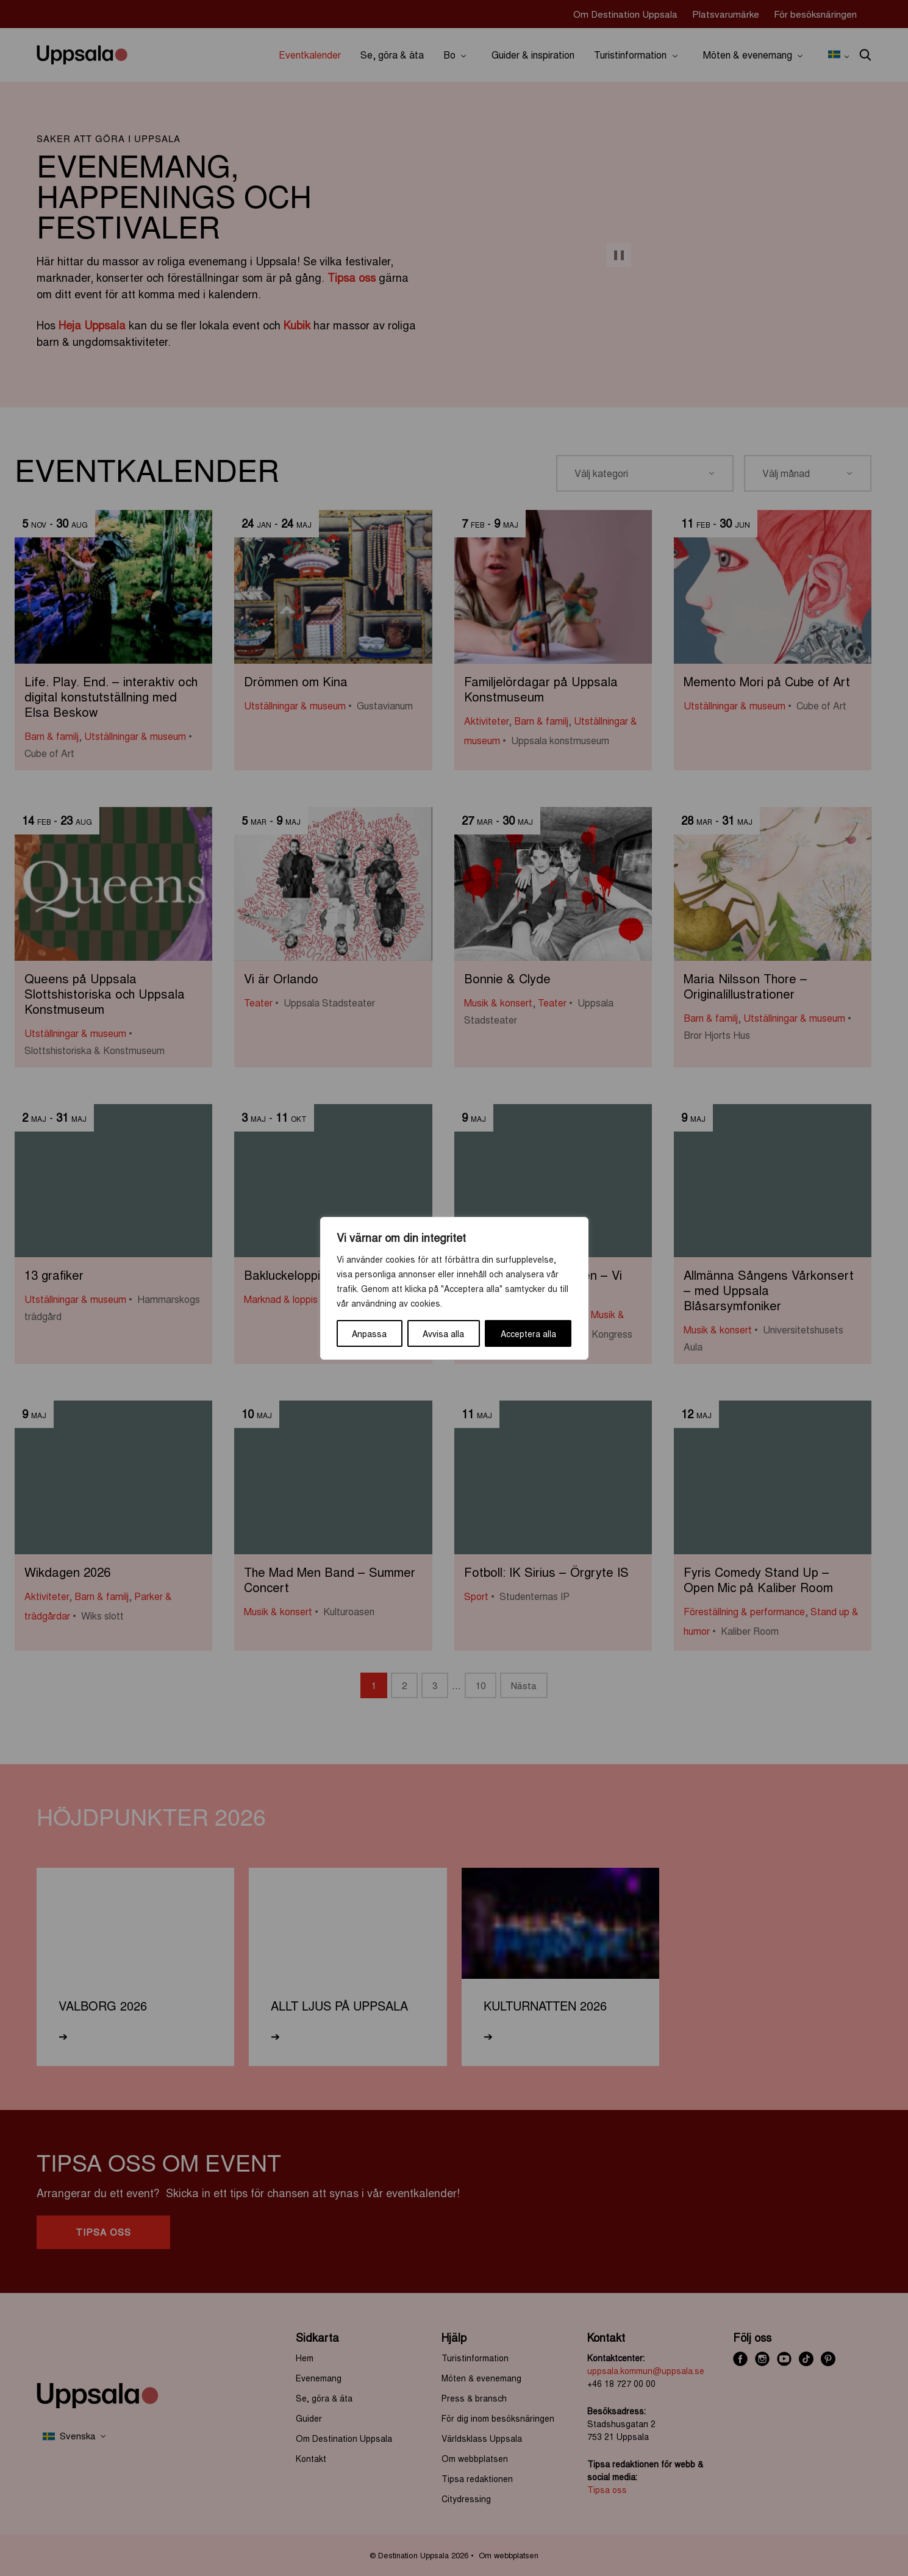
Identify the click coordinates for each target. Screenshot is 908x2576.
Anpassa (369, 1333)
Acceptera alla (528, 1333)
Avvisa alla (443, 1333)
